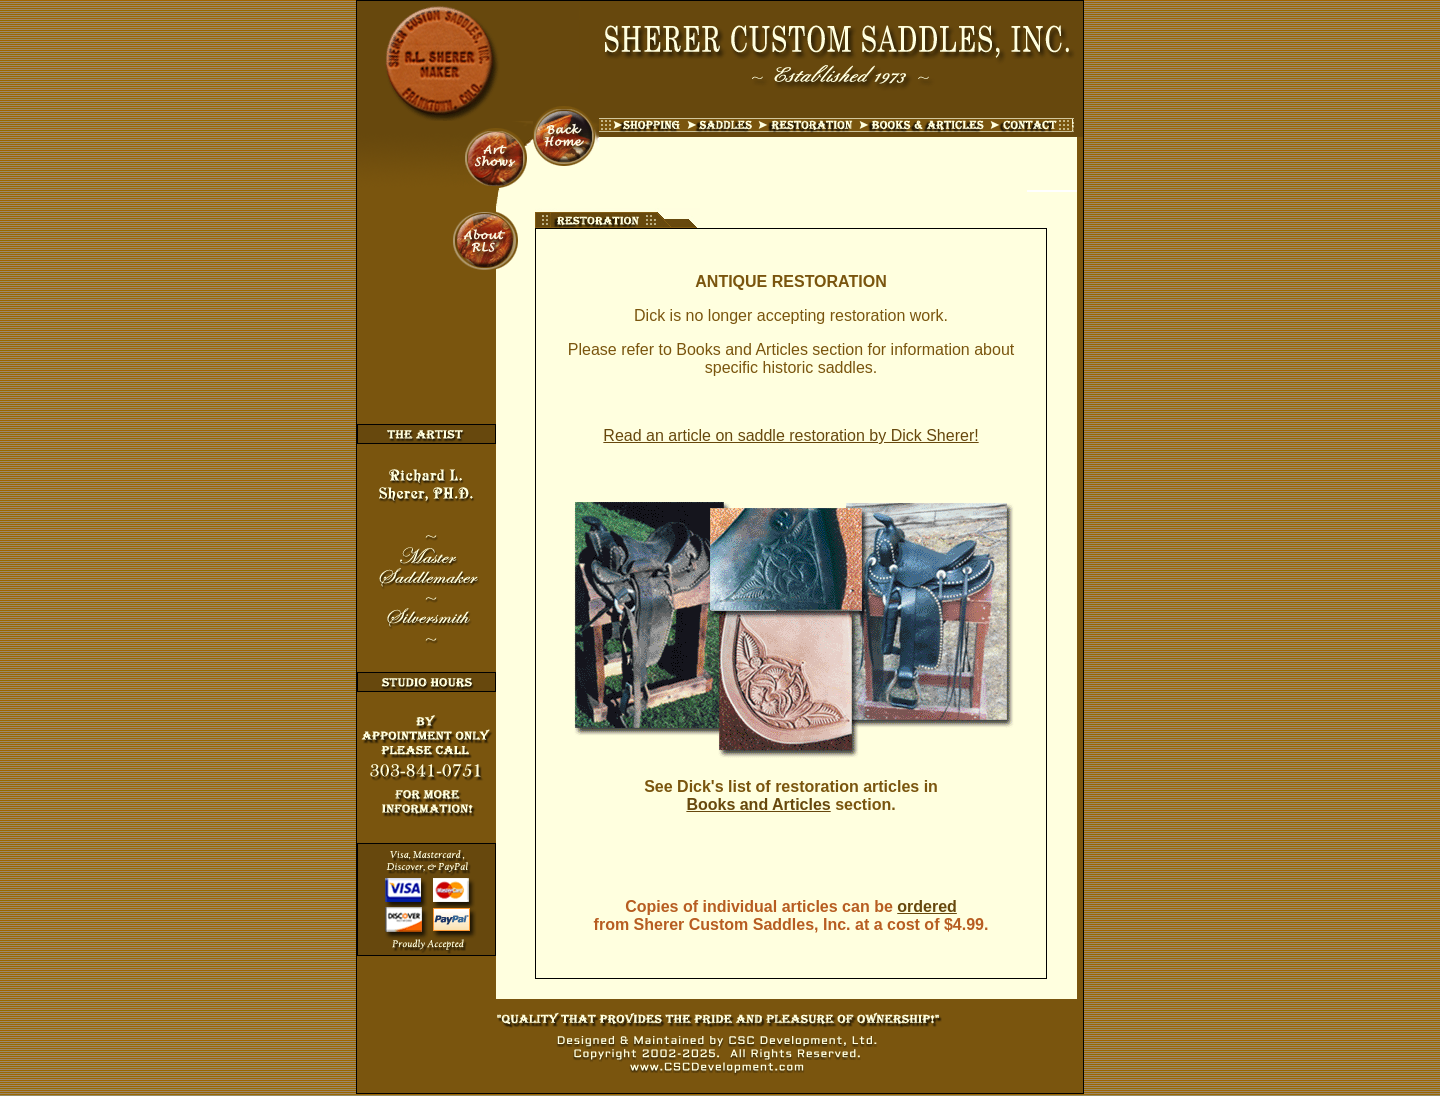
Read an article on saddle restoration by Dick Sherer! (790, 435)
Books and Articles (758, 804)
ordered (927, 906)
